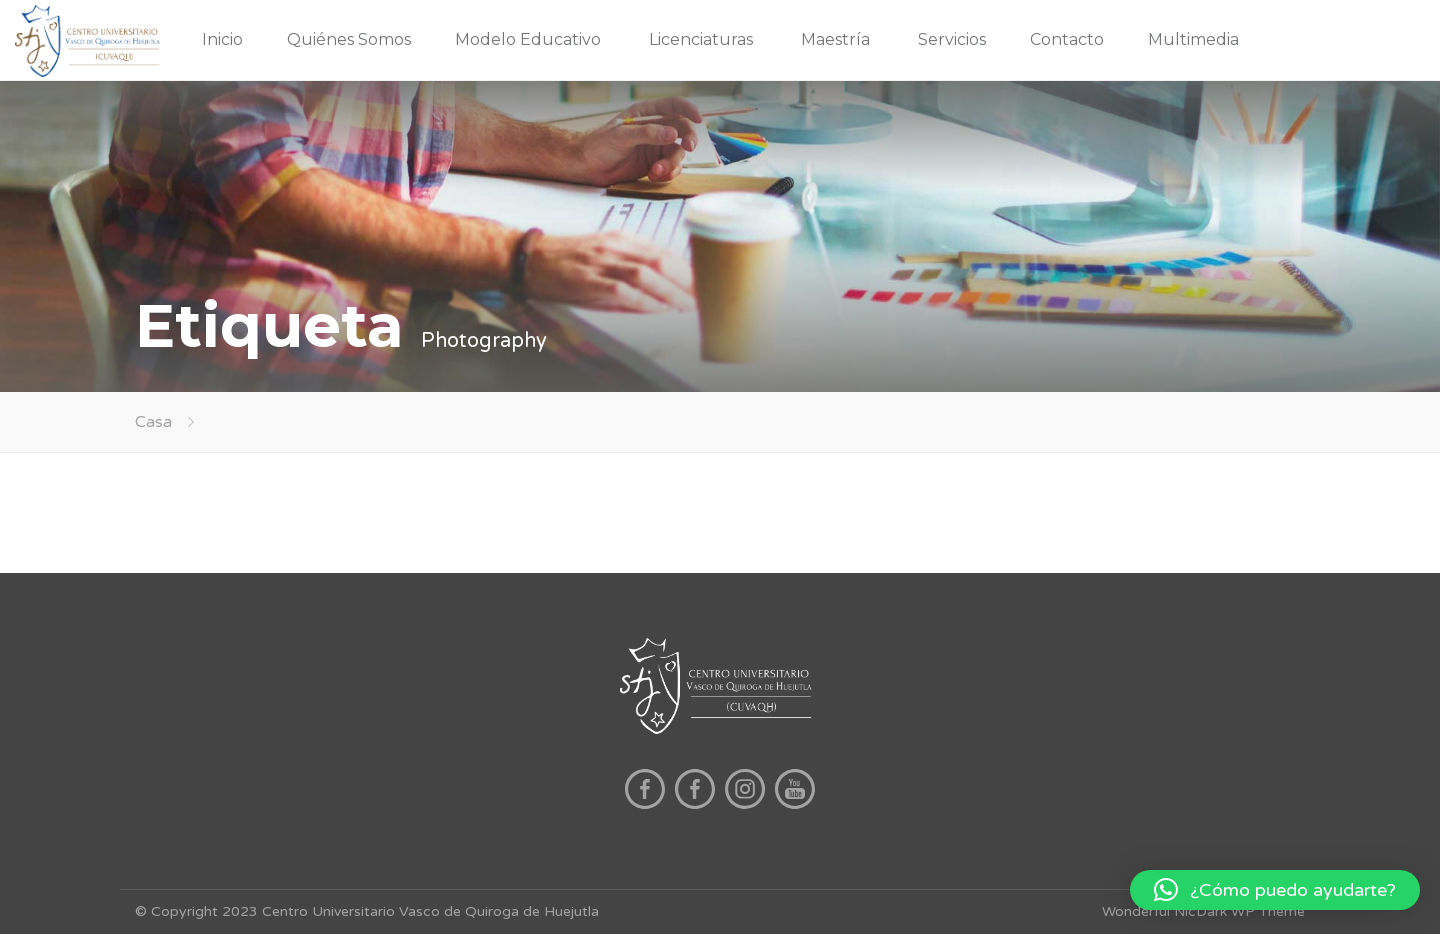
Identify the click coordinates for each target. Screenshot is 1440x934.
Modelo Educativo (528, 39)
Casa (153, 422)
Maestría (835, 39)
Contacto (1067, 39)
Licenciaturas (701, 39)
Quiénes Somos (349, 39)
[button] (1275, 890)
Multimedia (1193, 39)
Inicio (222, 39)
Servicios (952, 39)
